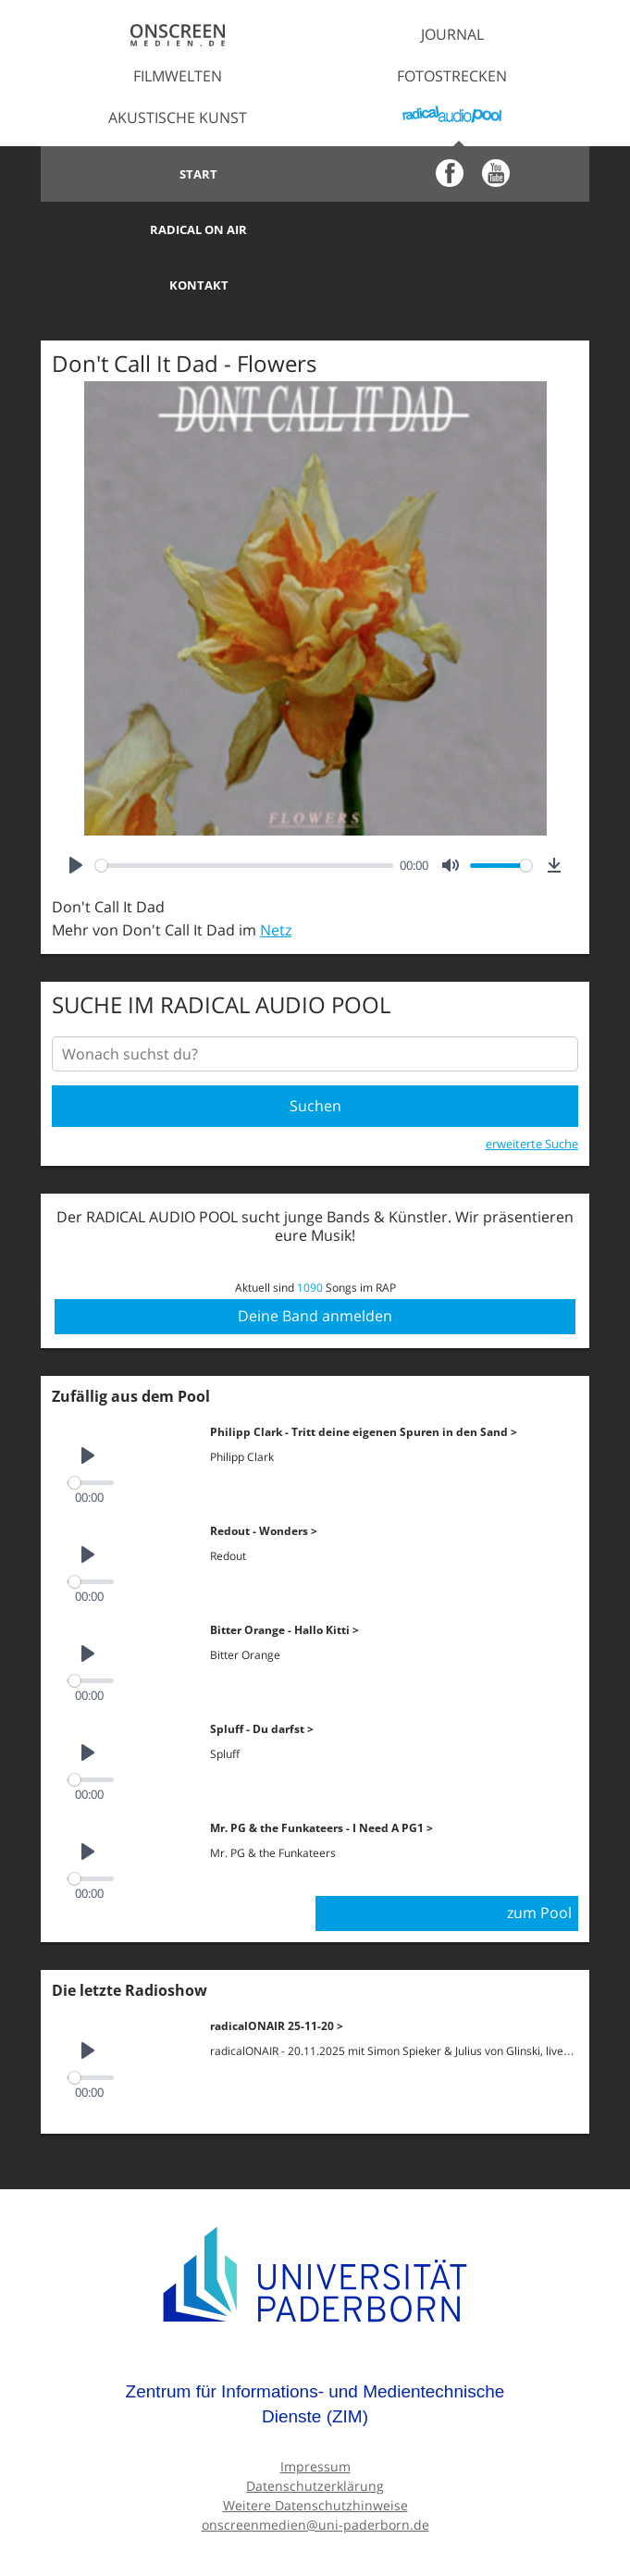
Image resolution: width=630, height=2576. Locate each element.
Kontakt (177, 229)
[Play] (76, 810)
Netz (275, 874)
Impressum (315, 2410)
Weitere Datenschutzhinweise (315, 2449)
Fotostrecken (452, 76)
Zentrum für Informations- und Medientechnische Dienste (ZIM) (315, 2348)
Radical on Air (451, 174)
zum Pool (539, 1857)
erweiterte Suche (532, 1088)
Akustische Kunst (177, 117)
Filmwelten (177, 76)
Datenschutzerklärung (315, 2429)
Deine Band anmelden (315, 1260)
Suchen (315, 1050)
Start (178, 174)
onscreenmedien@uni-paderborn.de (315, 2468)
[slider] (244, 810)
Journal (452, 34)
